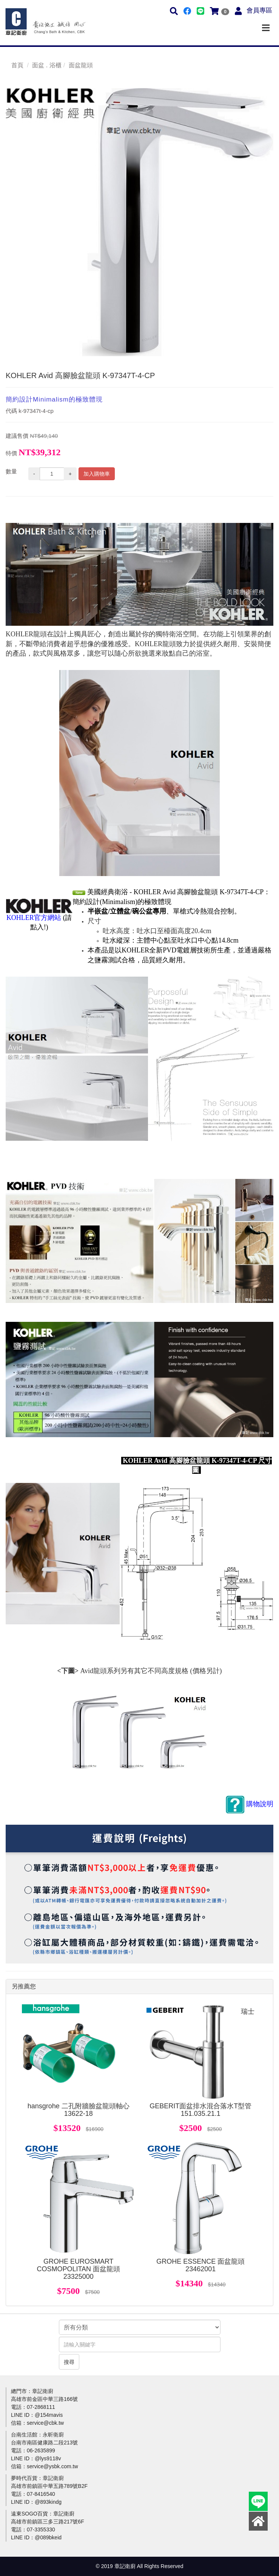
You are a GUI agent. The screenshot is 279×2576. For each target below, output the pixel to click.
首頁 (17, 65)
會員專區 (259, 10)
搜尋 (69, 2362)
